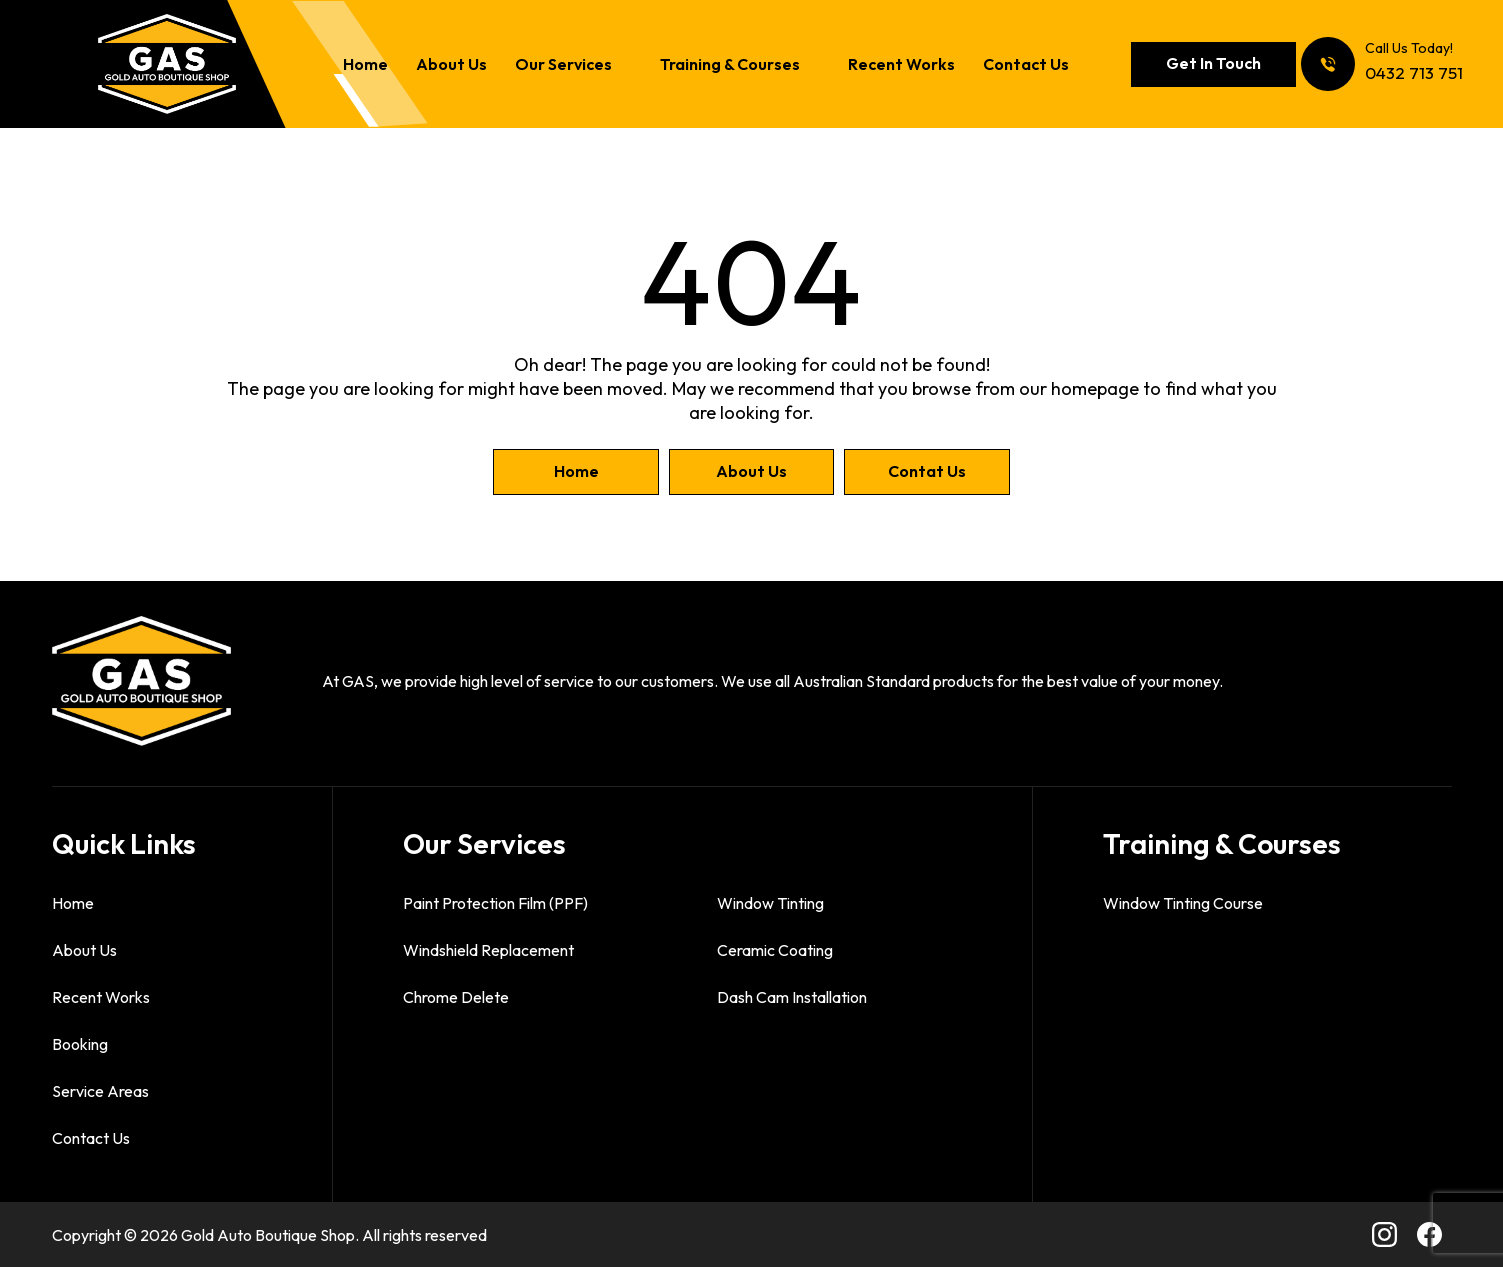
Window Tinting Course (1183, 903)
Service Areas (100, 1091)
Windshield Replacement (488, 950)
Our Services (563, 65)
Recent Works (901, 65)
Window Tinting (770, 903)
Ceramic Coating (775, 950)
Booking (80, 1044)
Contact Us (1026, 65)
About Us (451, 65)
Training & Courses (730, 65)
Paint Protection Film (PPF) (495, 903)
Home (365, 65)
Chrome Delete (456, 997)
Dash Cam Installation (792, 997)
